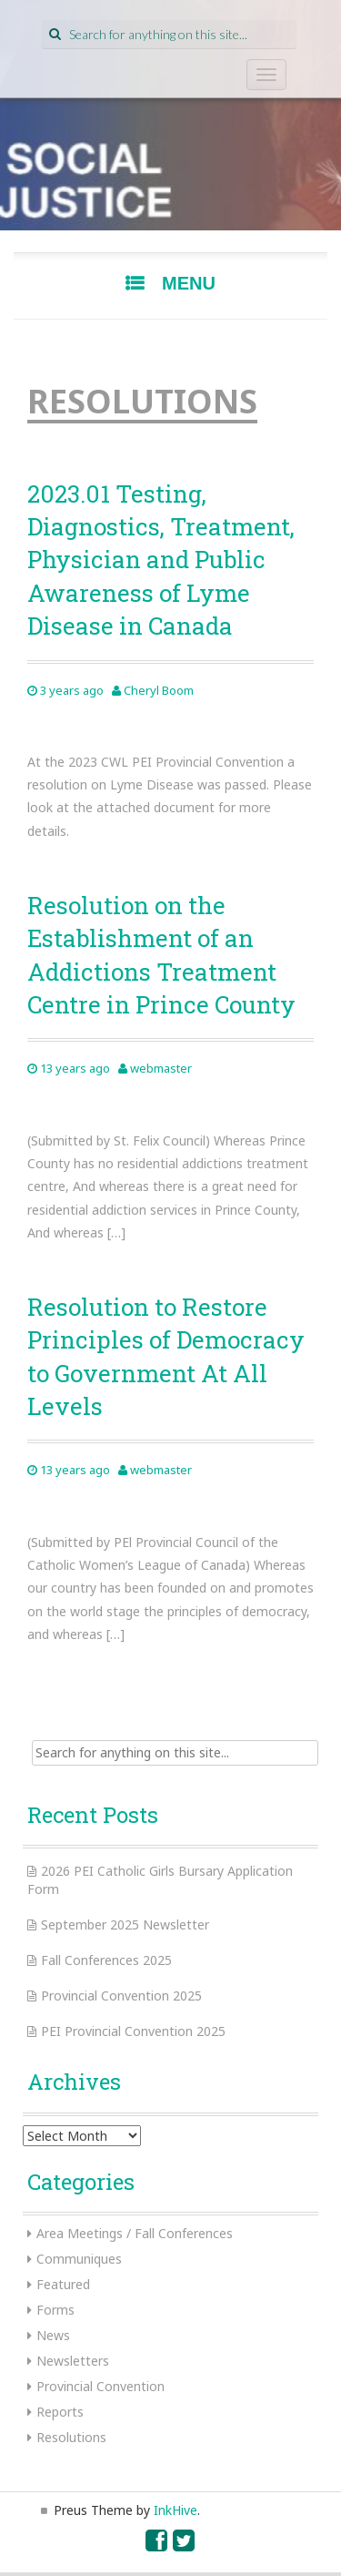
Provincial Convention (100, 2386)
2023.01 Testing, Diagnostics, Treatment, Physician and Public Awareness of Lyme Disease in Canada (161, 560)
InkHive (175, 2510)
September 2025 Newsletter (125, 1924)
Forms (55, 2309)
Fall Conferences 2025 (106, 1960)
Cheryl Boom (159, 690)
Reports (60, 2411)
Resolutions (71, 2437)
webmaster (161, 1068)
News (53, 2335)
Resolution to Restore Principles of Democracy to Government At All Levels (166, 1356)
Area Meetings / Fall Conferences (134, 2233)
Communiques (79, 2258)
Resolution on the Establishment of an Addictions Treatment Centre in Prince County (161, 955)
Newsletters (72, 2360)
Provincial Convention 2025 (121, 1995)
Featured (63, 2284)
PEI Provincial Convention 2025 (133, 2031)
